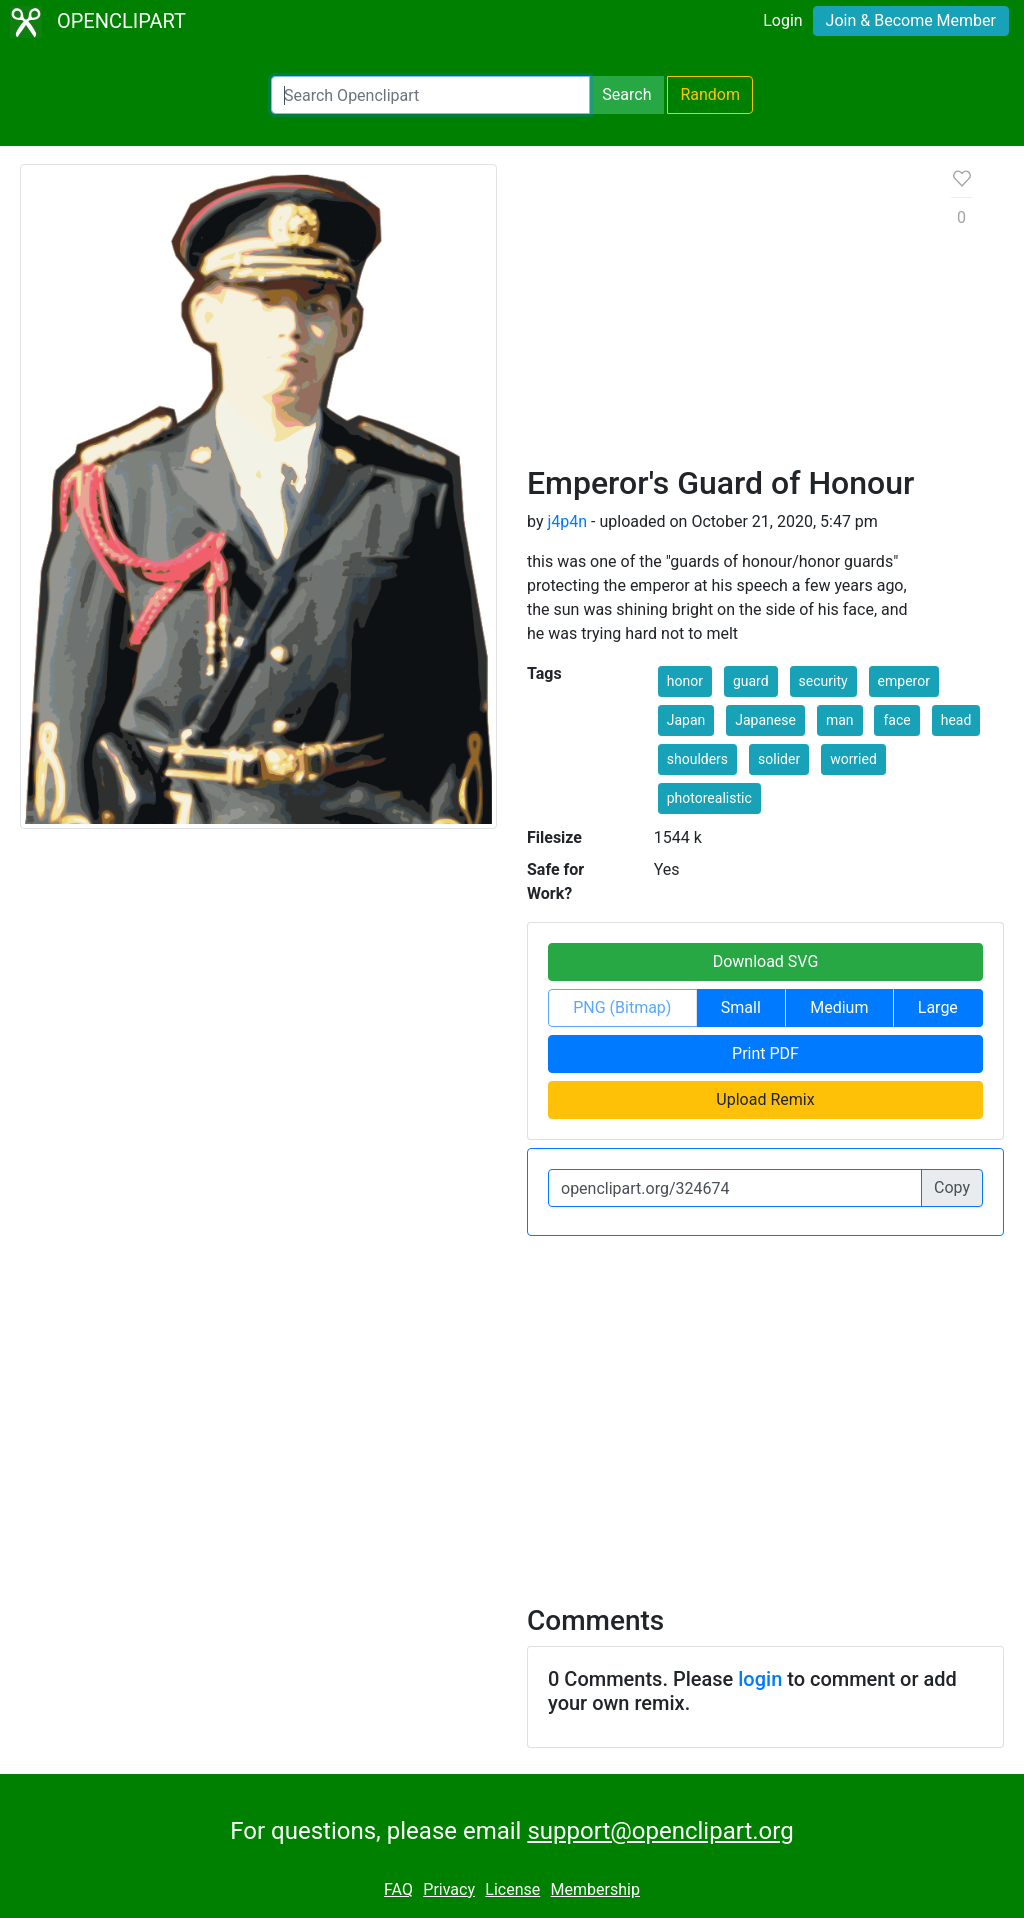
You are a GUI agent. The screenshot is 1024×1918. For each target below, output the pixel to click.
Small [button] (741, 1007)
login (760, 1679)
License (512, 1889)
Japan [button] (686, 720)
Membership (595, 1889)
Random (710, 94)
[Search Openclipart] (430, 95)
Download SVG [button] (766, 961)
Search (626, 94)
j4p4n (567, 521)
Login (782, 20)
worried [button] (853, 759)
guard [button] (751, 681)
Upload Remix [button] (765, 1099)
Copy (952, 1187)
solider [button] (779, 759)
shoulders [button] (697, 759)
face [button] (896, 720)
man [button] (840, 720)
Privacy (449, 1889)
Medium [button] (839, 1007)
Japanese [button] (765, 720)
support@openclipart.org (660, 1831)
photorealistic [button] (709, 798)
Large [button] (938, 1007)
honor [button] (685, 681)
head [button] (956, 720)
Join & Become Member (911, 20)
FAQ (398, 1889)
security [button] (823, 681)
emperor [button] (904, 681)
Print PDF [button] (765, 1053)
